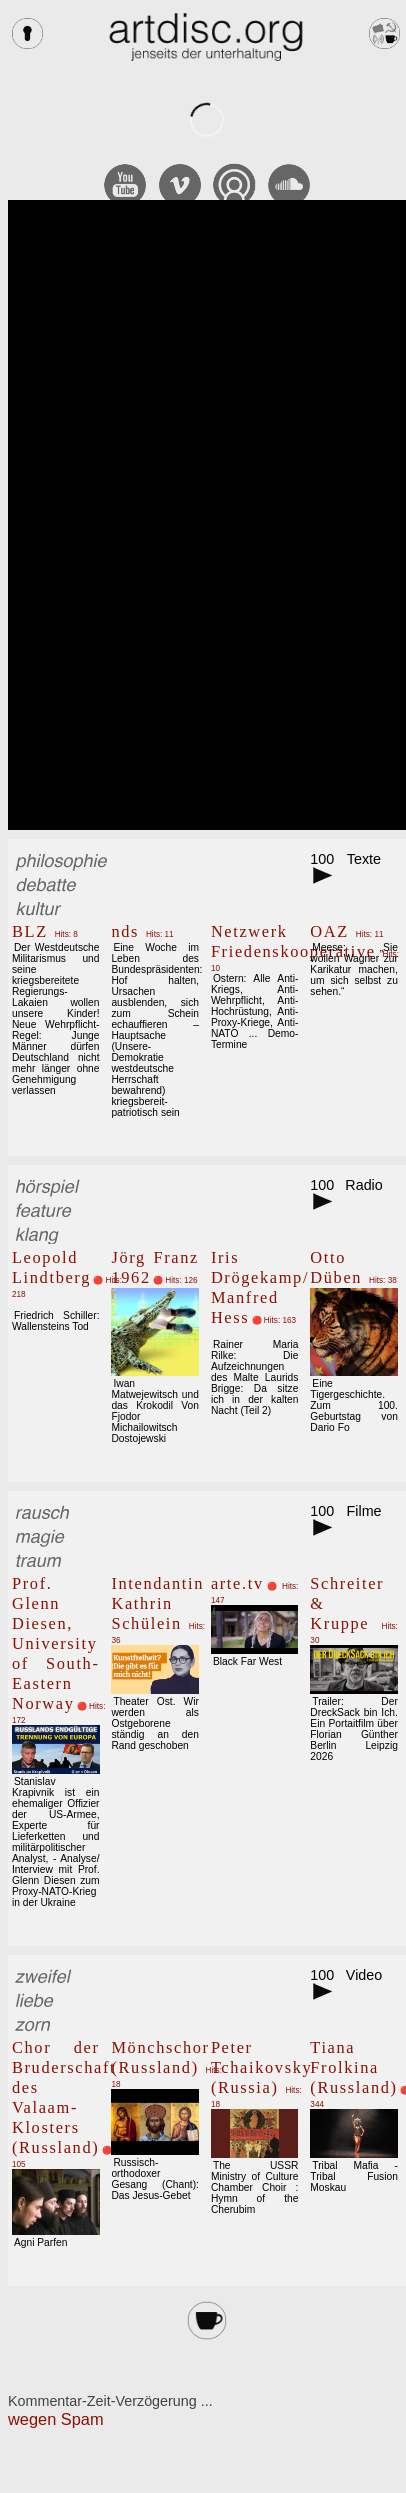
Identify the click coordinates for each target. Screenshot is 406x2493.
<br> (207, 515)
